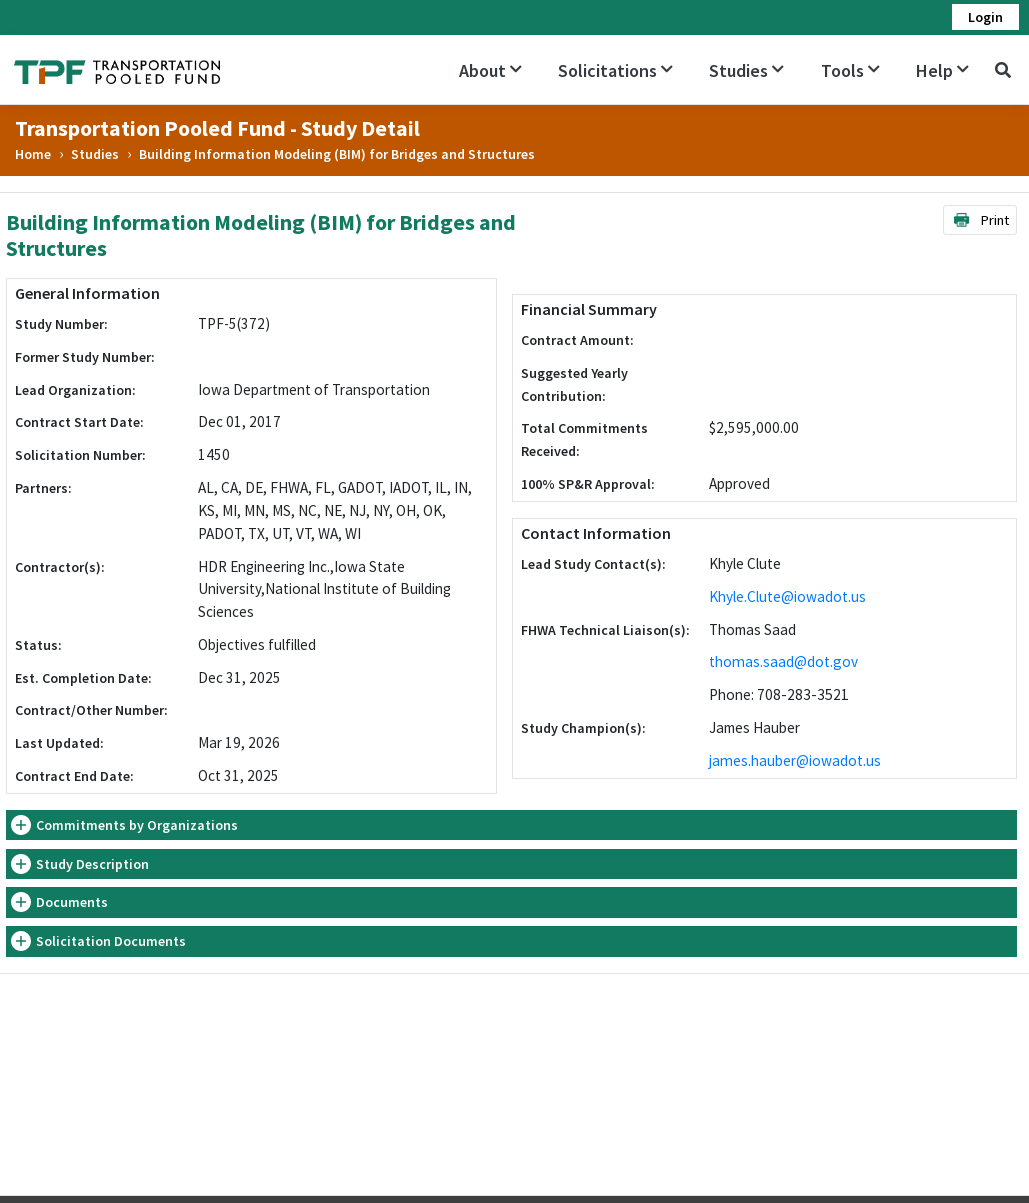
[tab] (511, 825)
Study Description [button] (92, 864)
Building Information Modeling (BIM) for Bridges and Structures (337, 154)
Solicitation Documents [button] (111, 941)
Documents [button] (72, 902)
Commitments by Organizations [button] (137, 825)
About (490, 70)
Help (942, 70)
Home (33, 154)
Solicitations (615, 70)
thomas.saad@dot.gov (783, 661)
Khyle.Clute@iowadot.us (787, 596)
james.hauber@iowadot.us (795, 760)
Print (980, 220)
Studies (746, 70)
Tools (850, 70)
